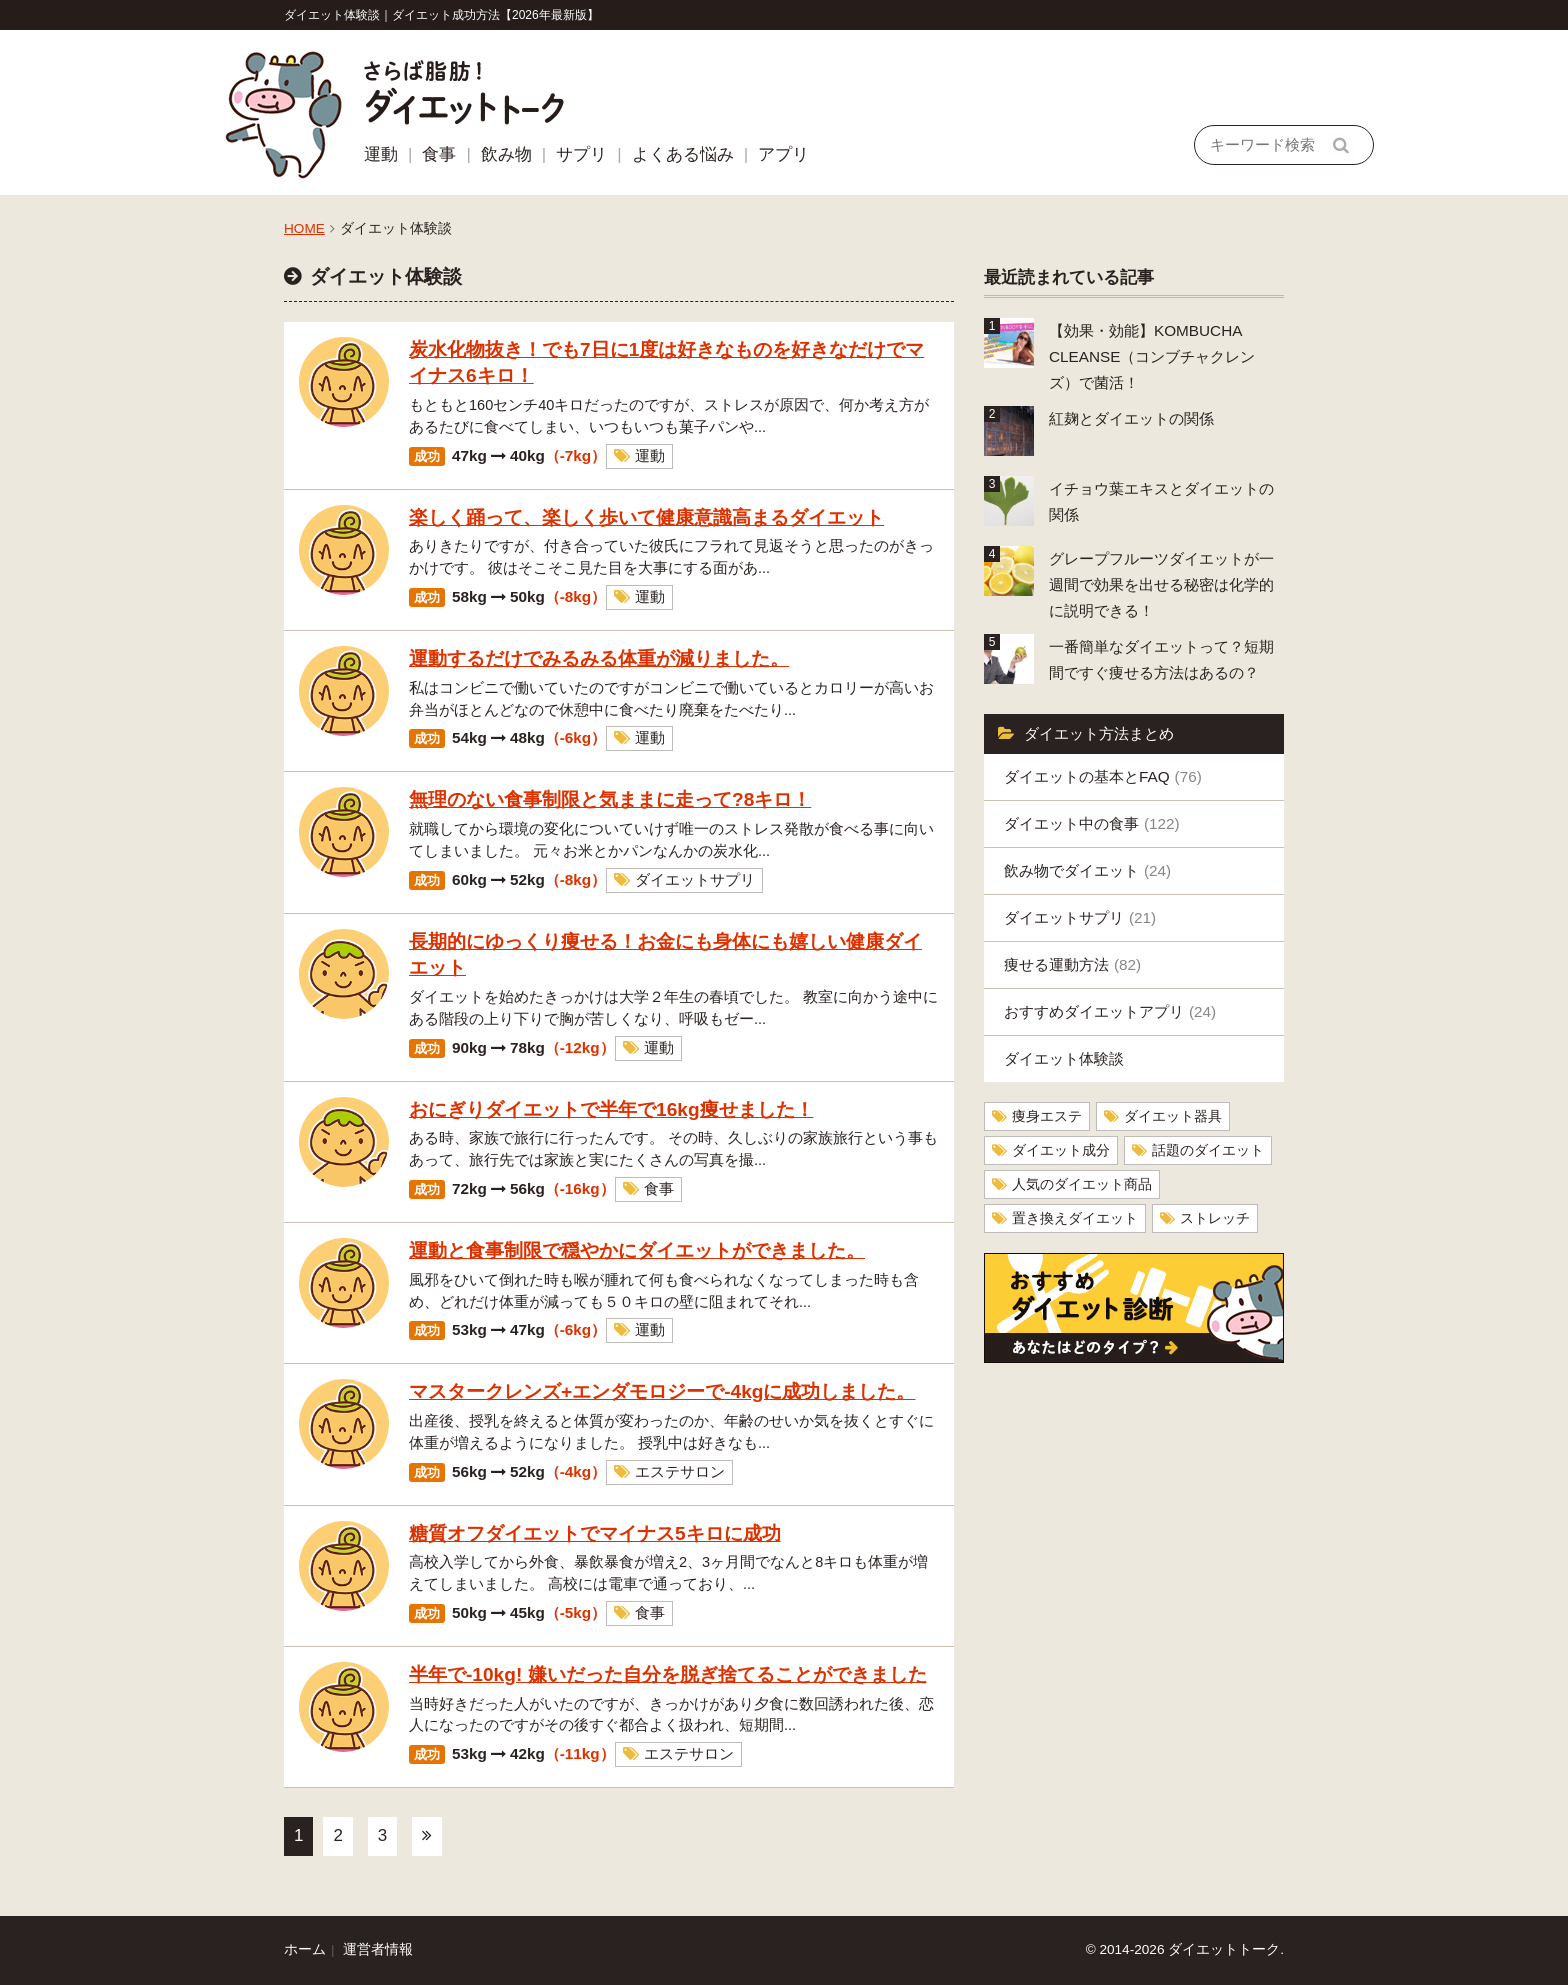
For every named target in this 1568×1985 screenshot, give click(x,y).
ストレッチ (1215, 1218)
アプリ (783, 154)
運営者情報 (378, 1949)
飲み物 (506, 154)
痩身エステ (1047, 1116)
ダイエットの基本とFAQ (1103, 776)
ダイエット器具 (1173, 1116)
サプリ (581, 154)
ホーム (305, 1949)
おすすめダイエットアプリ (1110, 1011)
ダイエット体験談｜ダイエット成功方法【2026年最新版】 (441, 15)
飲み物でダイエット (1087, 870)
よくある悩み (683, 154)
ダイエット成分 (1061, 1150)
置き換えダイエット (1075, 1218)
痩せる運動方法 (1072, 964)
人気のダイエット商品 (1082, 1184)
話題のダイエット (1208, 1150)
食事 (439, 154)
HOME (304, 228)
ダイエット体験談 (1064, 1058)
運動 (381, 154)
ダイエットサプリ (1080, 917)
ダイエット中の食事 (1092, 823)
